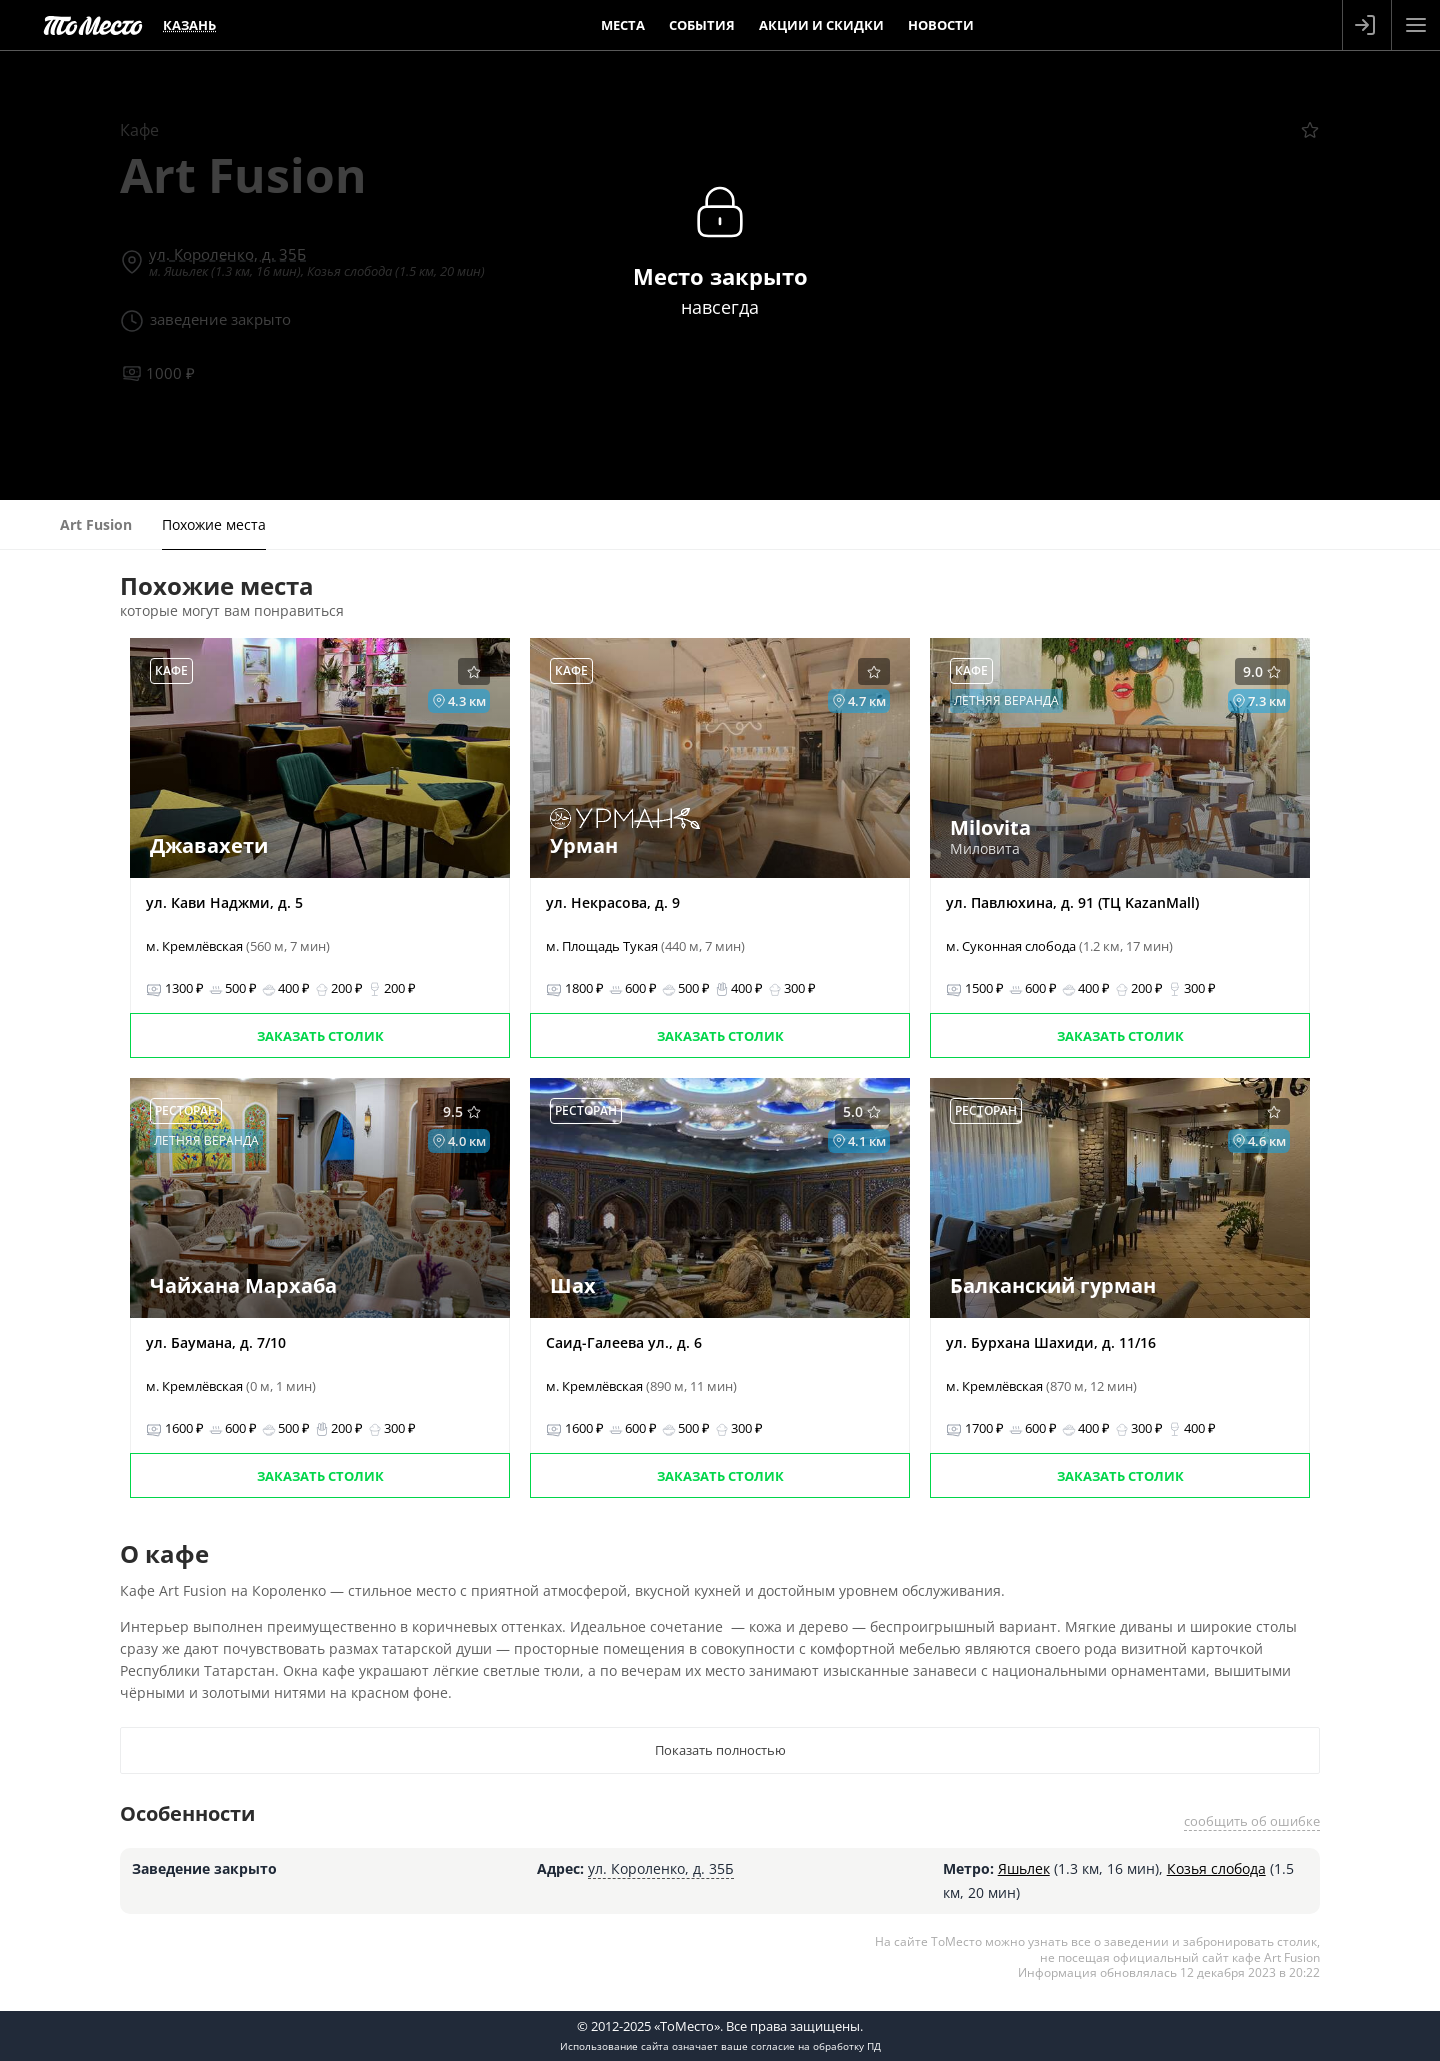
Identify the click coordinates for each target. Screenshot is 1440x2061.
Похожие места (214, 524)
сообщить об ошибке (1252, 1821)
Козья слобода (1216, 1868)
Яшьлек (1024, 1868)
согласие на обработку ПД (816, 2046)
